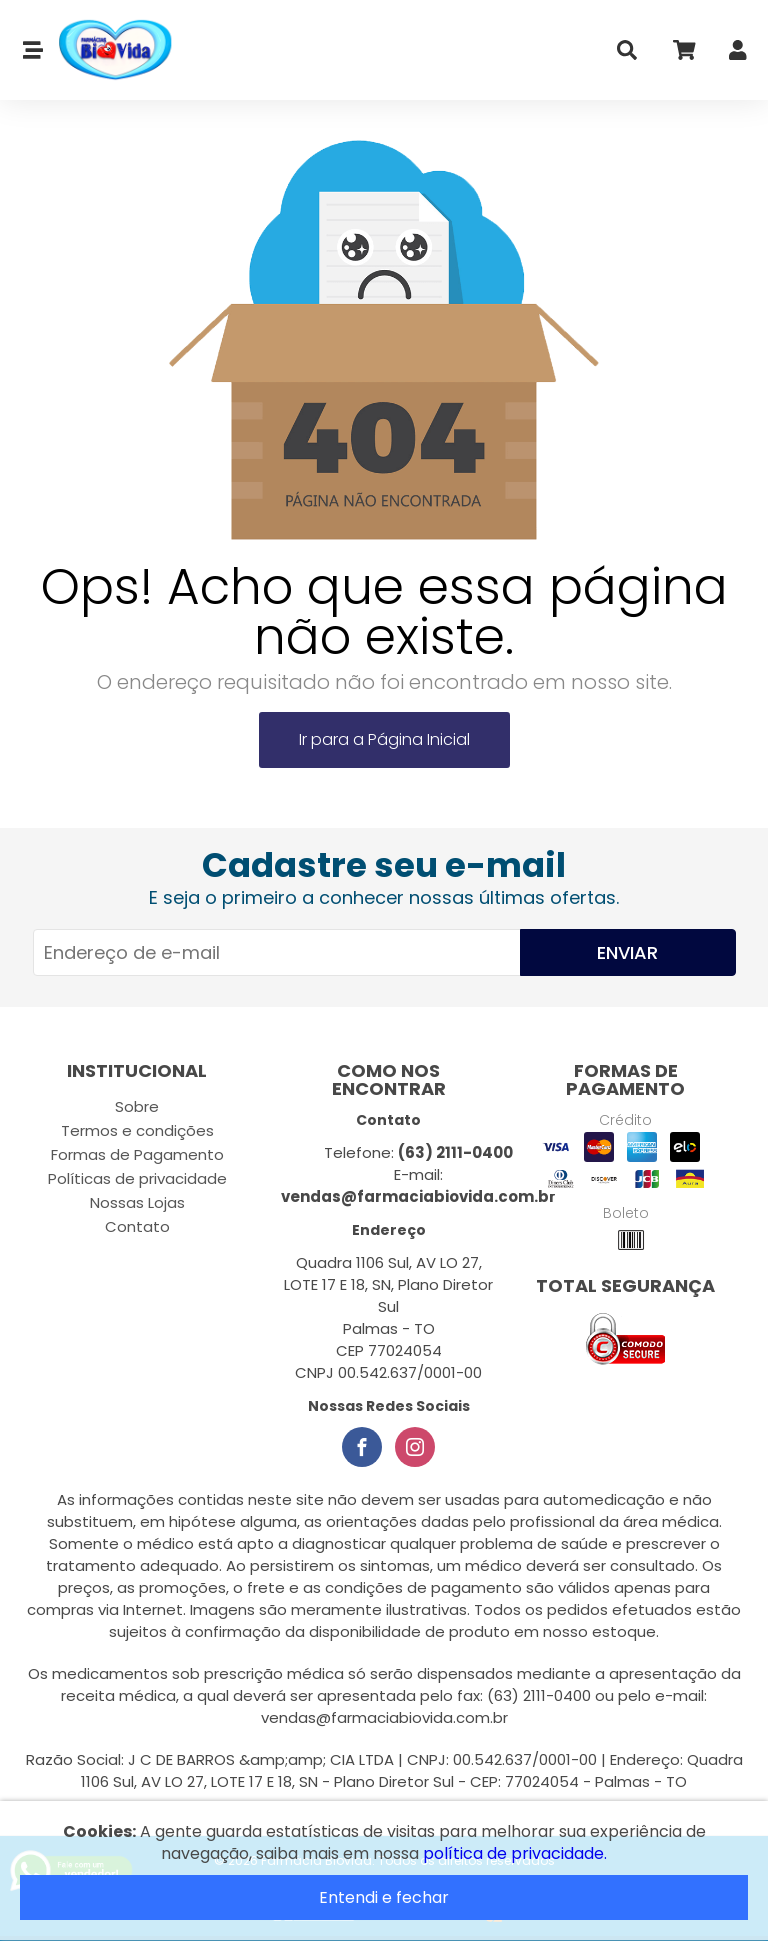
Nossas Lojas (137, 1202)
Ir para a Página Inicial (384, 739)
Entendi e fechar (384, 1897)
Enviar (627, 952)
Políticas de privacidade (137, 1178)
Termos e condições (137, 1130)
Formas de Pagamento (137, 1154)
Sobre (137, 1106)
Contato (137, 1226)
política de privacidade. (515, 1853)
